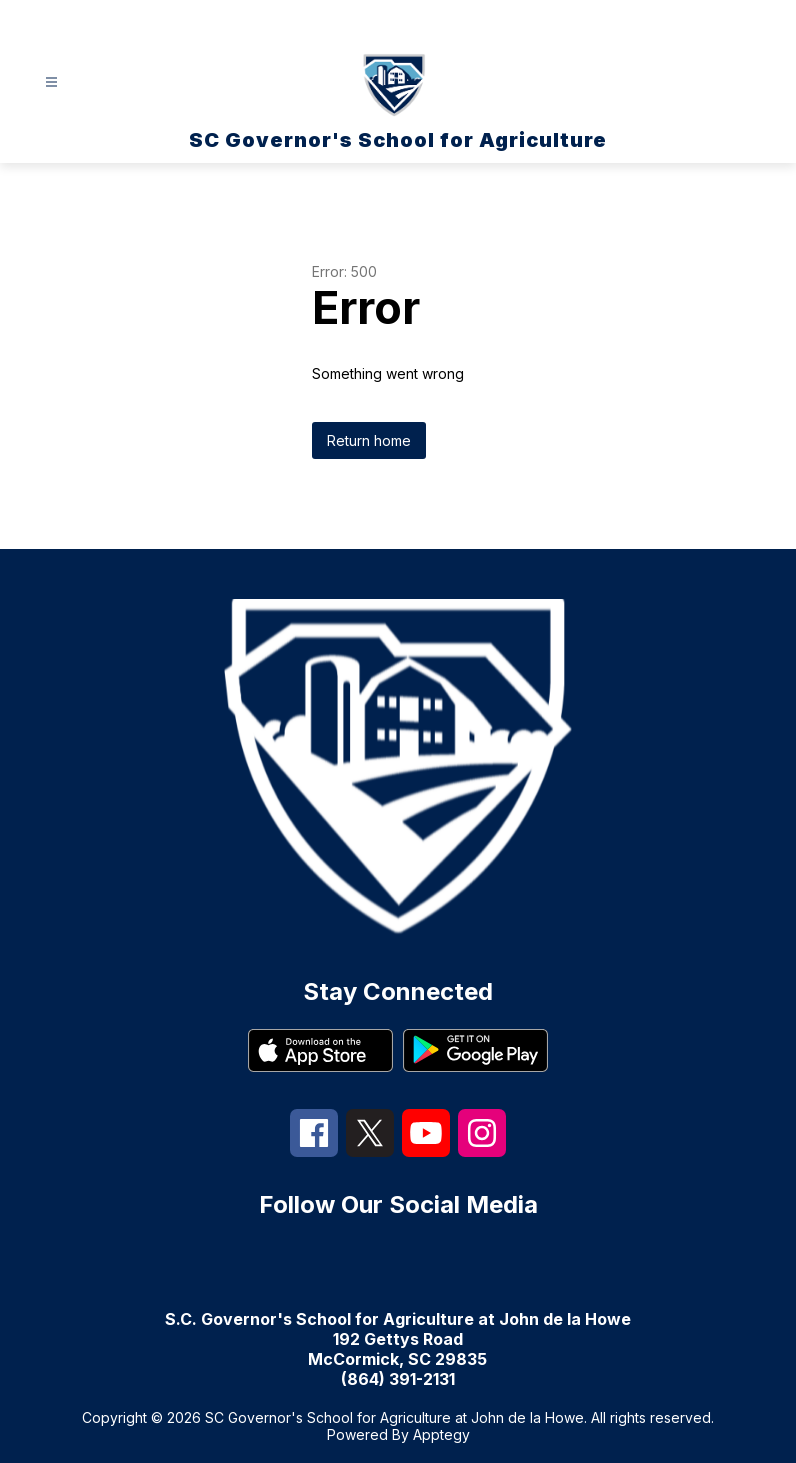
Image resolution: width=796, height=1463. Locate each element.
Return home (369, 440)
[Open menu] (51, 82)
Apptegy (441, 1434)
